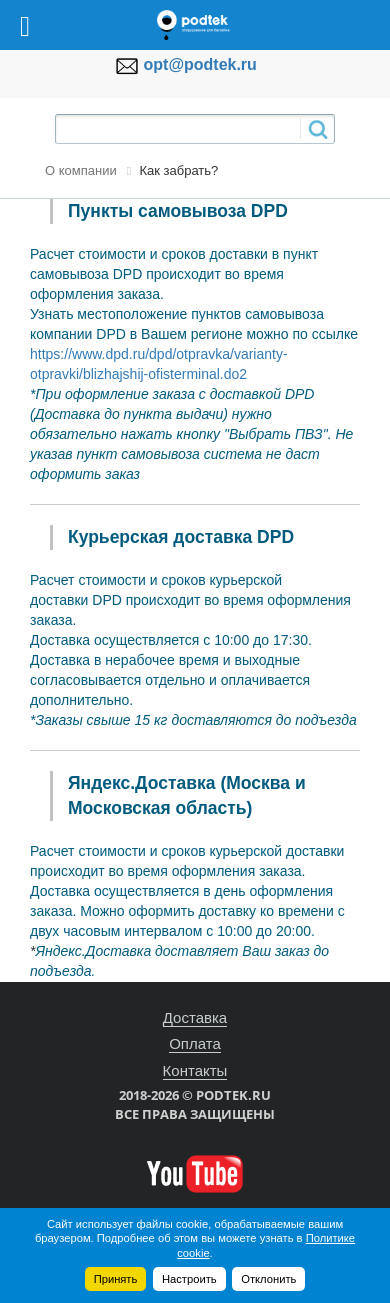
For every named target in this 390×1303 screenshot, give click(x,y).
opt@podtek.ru (200, 64)
